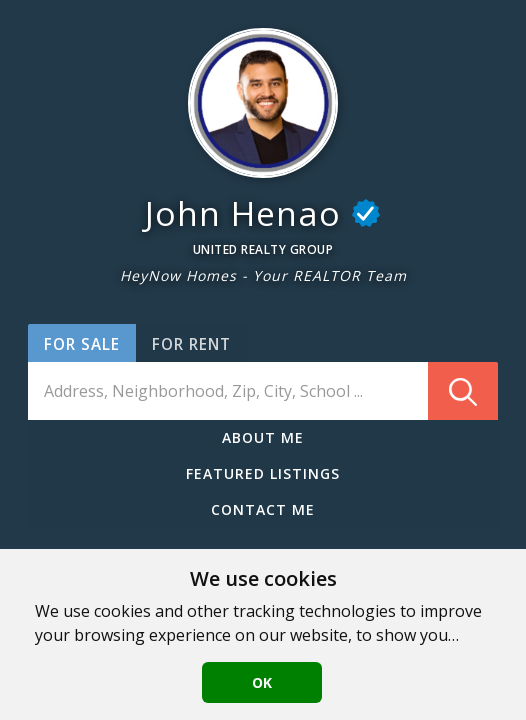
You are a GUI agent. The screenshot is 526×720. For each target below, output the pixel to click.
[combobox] (263, 391)
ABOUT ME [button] (263, 437)
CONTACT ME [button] (263, 509)
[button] (263, 103)
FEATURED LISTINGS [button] (263, 473)
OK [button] (262, 682)
